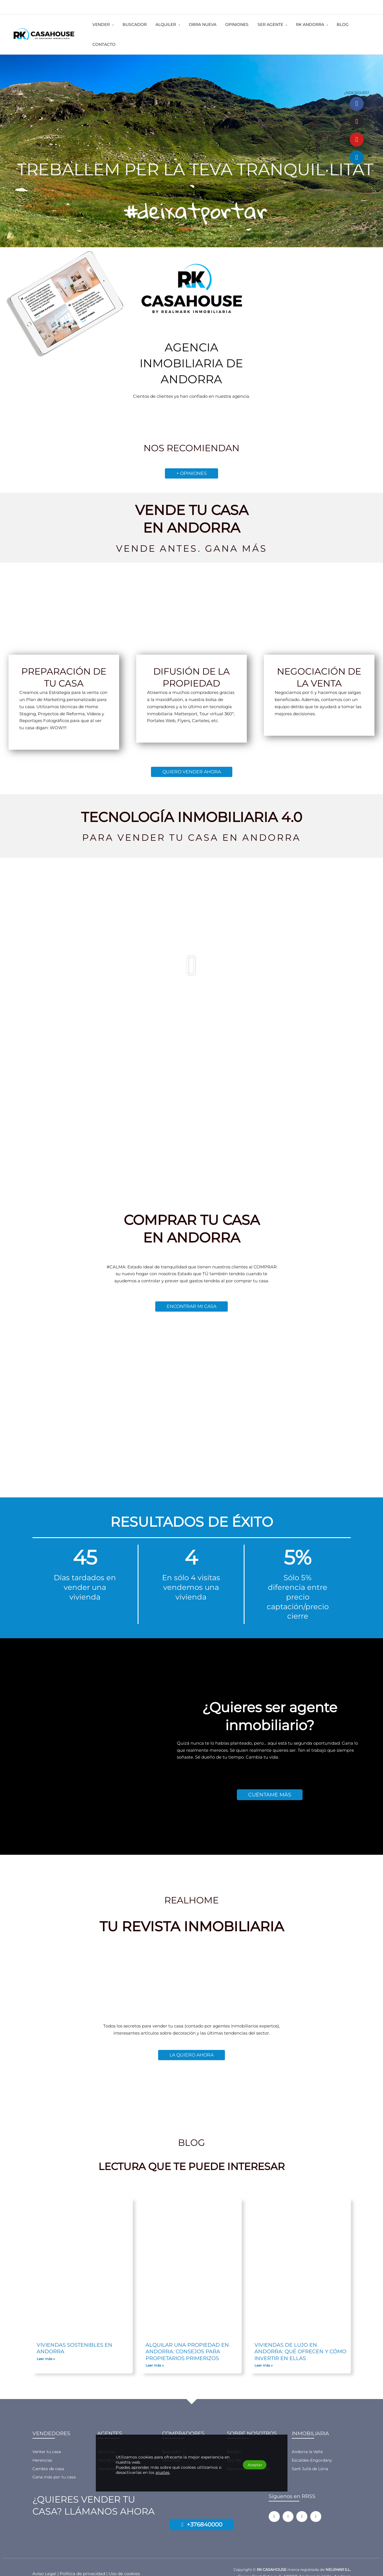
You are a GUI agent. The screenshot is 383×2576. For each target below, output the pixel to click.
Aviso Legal (44, 2559)
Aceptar (250, 2463)
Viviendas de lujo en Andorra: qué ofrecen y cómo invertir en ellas (300, 2337)
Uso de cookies (124, 2559)
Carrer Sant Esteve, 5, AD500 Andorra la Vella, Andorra (294, 2562)
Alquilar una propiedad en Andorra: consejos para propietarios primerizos (187, 2337)
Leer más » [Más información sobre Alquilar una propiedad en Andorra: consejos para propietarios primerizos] (155, 2351)
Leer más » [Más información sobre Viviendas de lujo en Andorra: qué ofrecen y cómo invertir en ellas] (263, 2351)
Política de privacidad (82, 2559)
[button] (128, 27)
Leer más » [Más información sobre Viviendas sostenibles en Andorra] (46, 2344)
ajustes (166, 2471)
